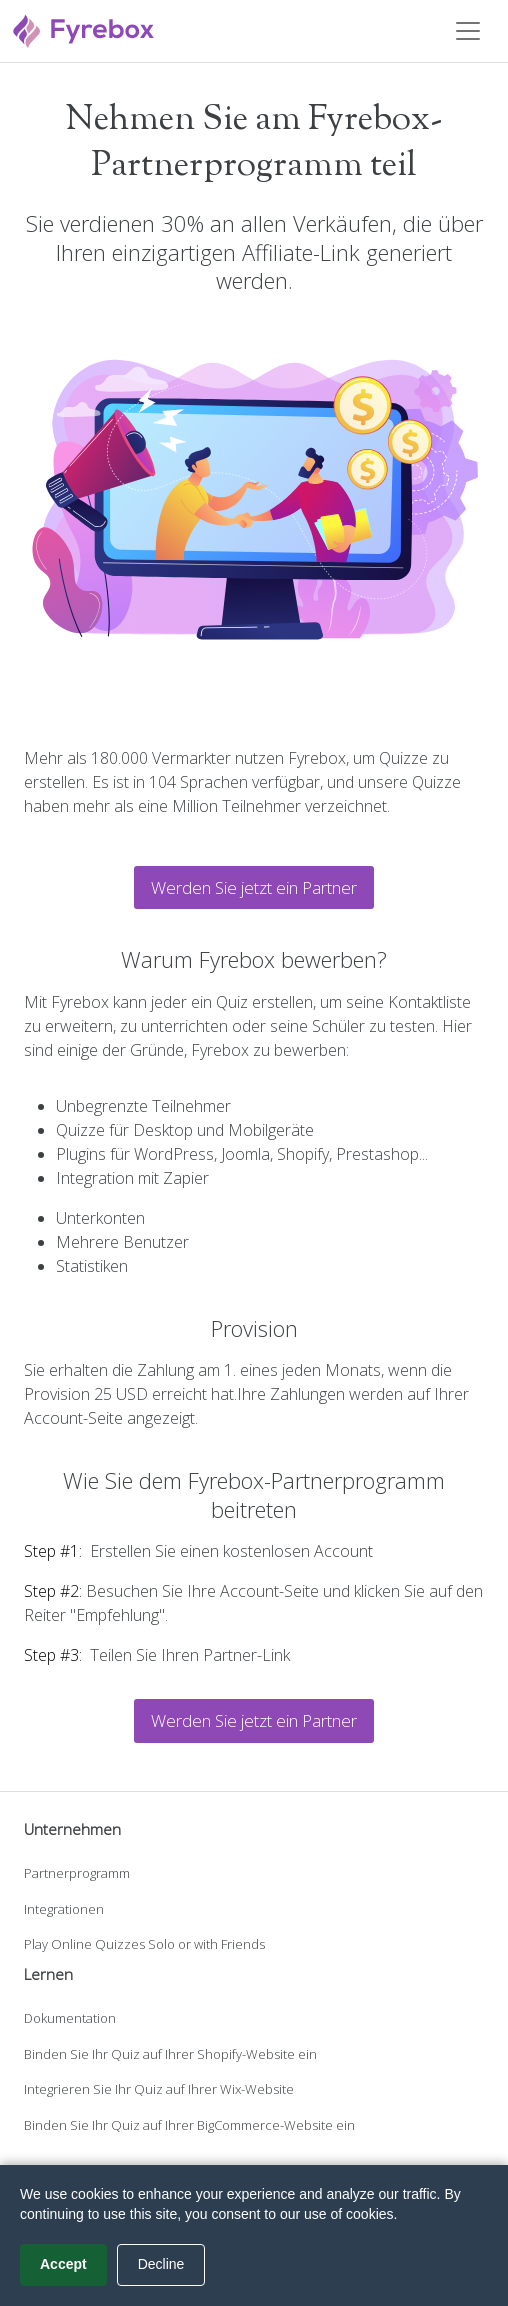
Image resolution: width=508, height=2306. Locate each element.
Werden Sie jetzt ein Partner (254, 887)
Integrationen (64, 1909)
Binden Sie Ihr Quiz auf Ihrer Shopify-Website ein (170, 2054)
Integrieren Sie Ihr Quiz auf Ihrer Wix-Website (159, 2089)
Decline (161, 2264)
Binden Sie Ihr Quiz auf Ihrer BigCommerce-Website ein (189, 2125)
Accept (63, 2264)
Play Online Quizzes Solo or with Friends (144, 1944)
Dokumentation (70, 2018)
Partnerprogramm (77, 1873)
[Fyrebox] (84, 28)
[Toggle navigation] (468, 31)
